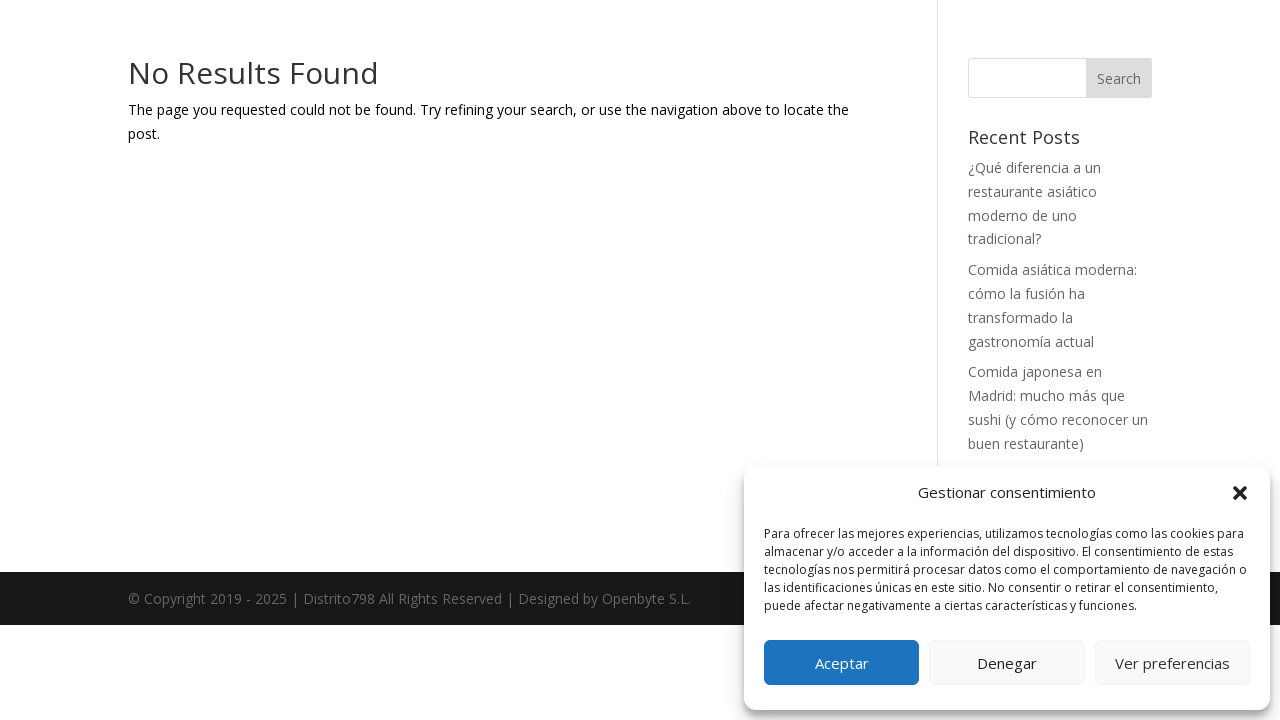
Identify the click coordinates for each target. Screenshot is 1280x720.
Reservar (227, 442)
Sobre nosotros (249, 316)
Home (217, 253)
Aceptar (842, 663)
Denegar (1007, 663)
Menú (215, 379)
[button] (1240, 493)
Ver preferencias (1172, 663)
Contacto (227, 506)
